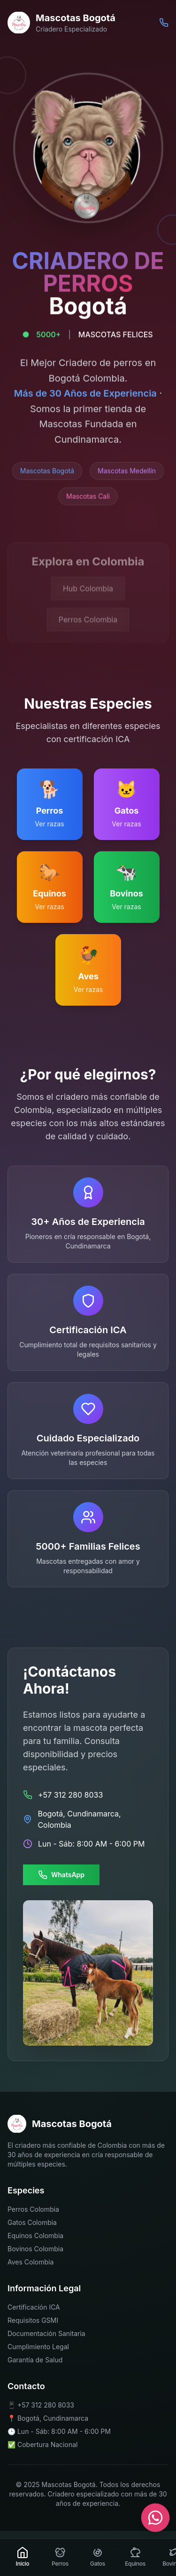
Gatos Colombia (32, 2222)
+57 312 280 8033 (45, 2404)
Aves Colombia (31, 2262)
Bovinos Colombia (35, 2249)
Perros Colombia (33, 2209)
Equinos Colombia (35, 2236)
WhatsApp (61, 1875)
